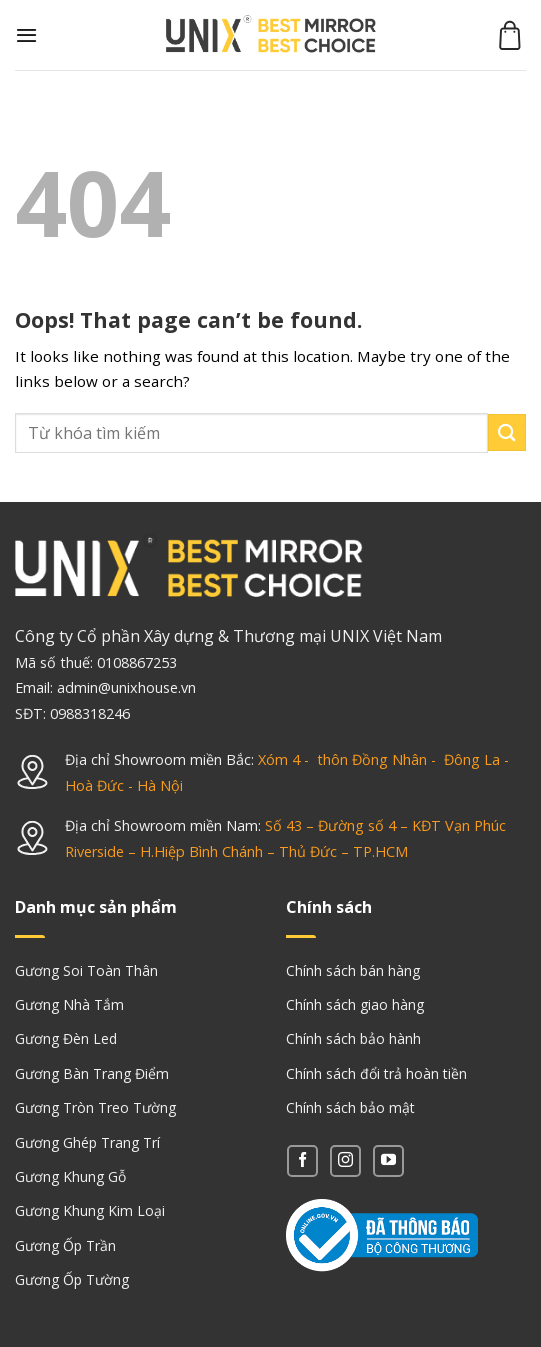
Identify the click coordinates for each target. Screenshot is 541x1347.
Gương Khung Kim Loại (90, 1210)
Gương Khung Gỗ (70, 1176)
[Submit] (507, 432)
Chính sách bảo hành (353, 1038)
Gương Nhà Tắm (69, 1004)
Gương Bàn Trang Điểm (92, 1073)
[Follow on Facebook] (302, 1160)
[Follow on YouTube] (388, 1160)
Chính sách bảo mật (350, 1107)
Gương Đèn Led (66, 1038)
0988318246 (90, 713)
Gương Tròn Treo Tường (95, 1107)
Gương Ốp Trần (65, 1245)
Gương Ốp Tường (72, 1279)
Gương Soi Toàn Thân (86, 970)
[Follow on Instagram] (345, 1160)
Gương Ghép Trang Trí (87, 1142)
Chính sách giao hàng (355, 1004)
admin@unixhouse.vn (126, 687)
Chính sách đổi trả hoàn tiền (376, 1073)
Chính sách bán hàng (353, 970)
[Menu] (26, 35)
